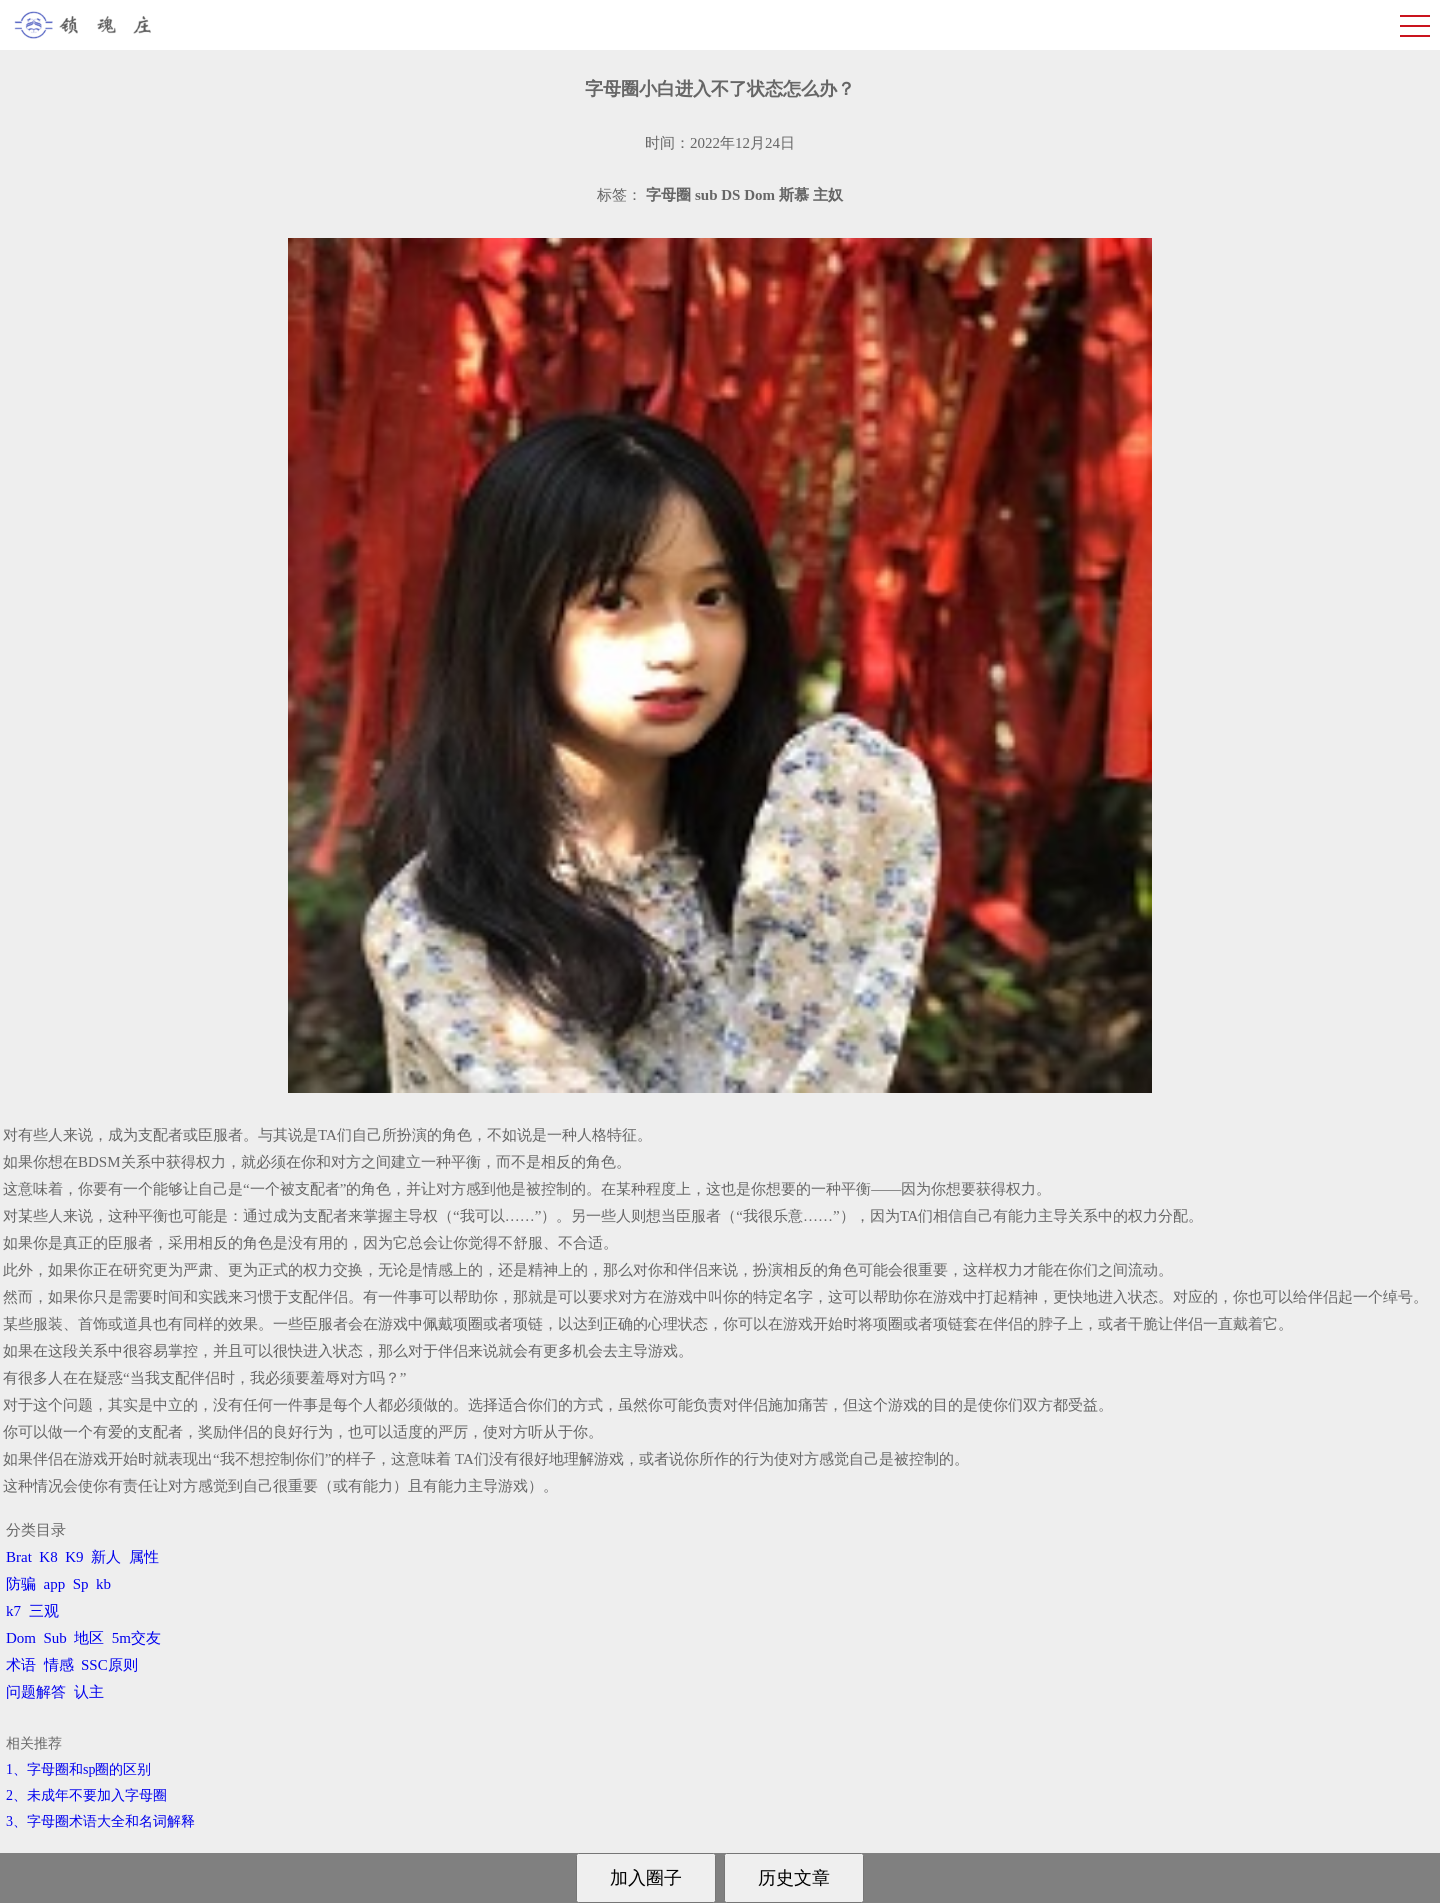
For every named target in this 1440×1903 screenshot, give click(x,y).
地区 (89, 1638)
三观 (44, 1611)
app (55, 1584)
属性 (144, 1557)
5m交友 (136, 1638)
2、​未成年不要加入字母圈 (86, 1795)
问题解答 (36, 1692)
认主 (89, 1692)
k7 (13, 1611)
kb (103, 1584)
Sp (81, 1584)
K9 (74, 1557)
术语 (21, 1665)
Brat (19, 1557)
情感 (59, 1665)
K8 (48, 1557)
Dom (21, 1638)
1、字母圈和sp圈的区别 (78, 1769)
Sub (55, 1638)
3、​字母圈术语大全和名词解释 (100, 1821)
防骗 (21, 1584)
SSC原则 (109, 1665)
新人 (106, 1557)
